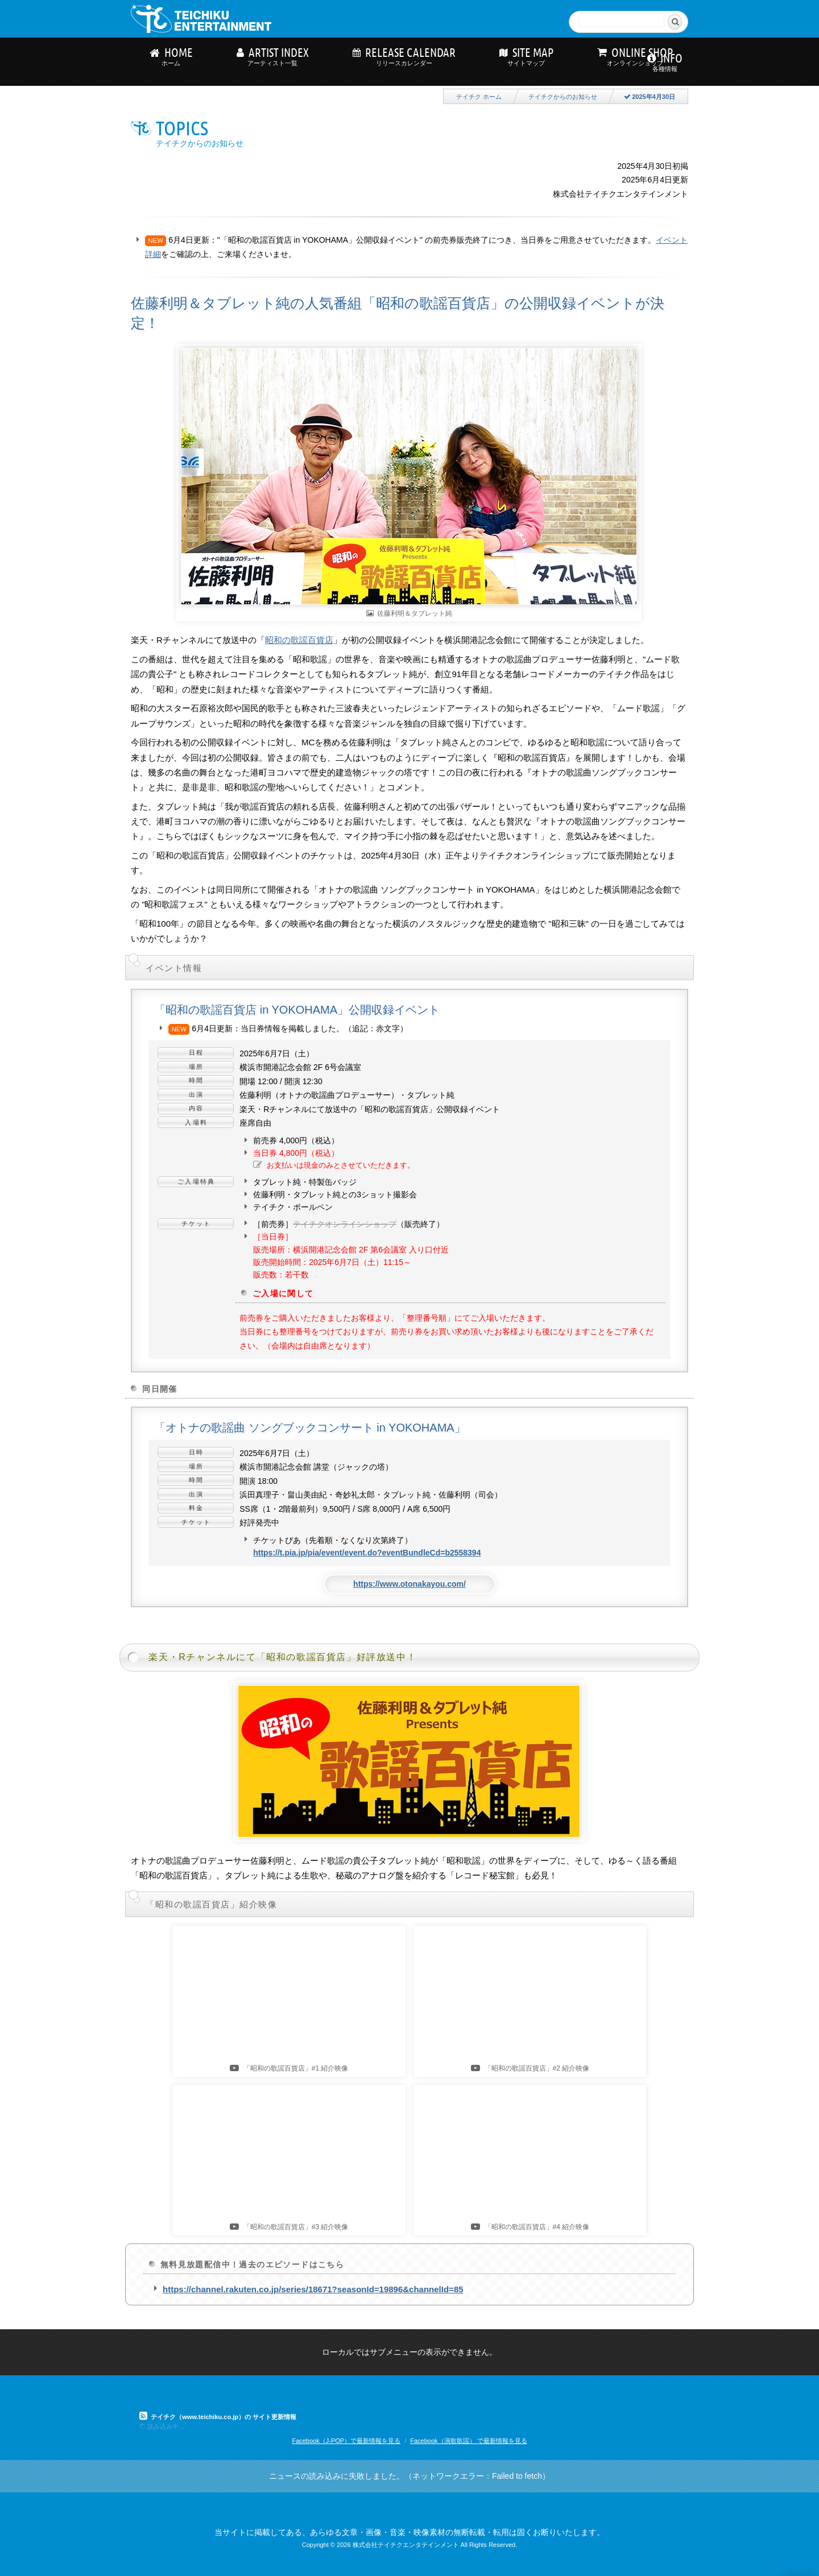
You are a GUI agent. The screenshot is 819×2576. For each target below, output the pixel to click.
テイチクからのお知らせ (562, 96)
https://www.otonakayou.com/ (409, 1583)
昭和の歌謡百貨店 (299, 640)
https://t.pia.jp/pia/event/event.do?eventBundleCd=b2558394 (367, 1552)
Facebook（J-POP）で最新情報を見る (346, 2440)
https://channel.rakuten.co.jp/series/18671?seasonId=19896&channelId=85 (313, 2289)
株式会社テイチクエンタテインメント (406, 2544)
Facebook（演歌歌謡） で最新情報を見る (468, 2440)
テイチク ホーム (479, 96)
